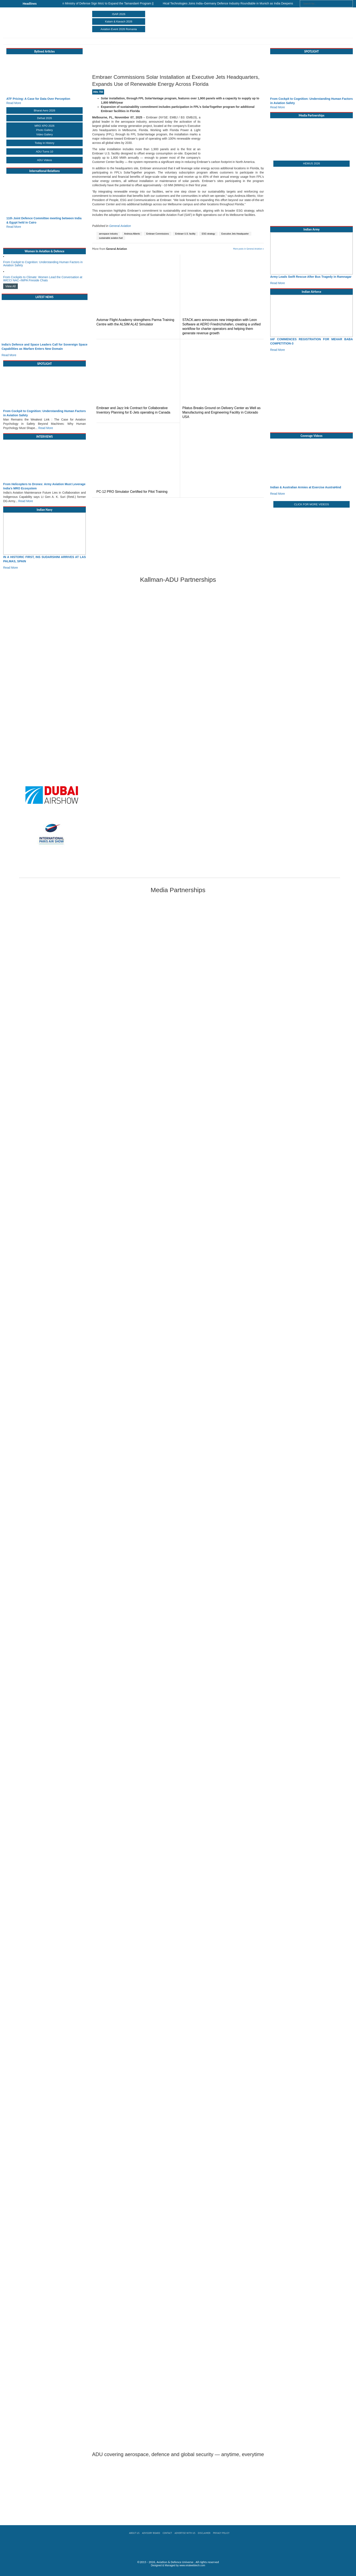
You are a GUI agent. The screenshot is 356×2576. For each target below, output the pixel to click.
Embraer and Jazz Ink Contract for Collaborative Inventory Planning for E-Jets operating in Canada (133, 410)
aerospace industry (108, 233)
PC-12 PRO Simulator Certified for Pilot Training (131, 491)
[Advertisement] (178, 2489)
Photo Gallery (44, 130)
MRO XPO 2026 (44, 125)
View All (10, 286)
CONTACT (167, 2533)
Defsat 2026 (44, 118)
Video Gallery (44, 134)
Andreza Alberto (132, 233)
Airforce (93, 41)
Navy (81, 41)
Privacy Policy (221, 2533)
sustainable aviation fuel (111, 238)
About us (134, 2533)
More (294, 41)
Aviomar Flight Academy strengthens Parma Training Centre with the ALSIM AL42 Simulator (135, 322)
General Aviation (120, 226)
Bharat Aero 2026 (44, 110)
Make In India (152, 41)
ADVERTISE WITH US (185, 2533)
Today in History (44, 142)
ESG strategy (208, 233)
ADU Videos (44, 160)
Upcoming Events (278, 41)
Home (61, 41)
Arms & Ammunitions (211, 41)
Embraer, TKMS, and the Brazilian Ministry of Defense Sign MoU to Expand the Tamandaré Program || (94, 3)
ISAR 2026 (118, 14)
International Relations (240, 41)
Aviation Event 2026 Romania (118, 29)
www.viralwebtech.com (192, 2565)
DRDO (262, 41)
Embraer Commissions (157, 233)
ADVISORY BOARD (151, 2533)
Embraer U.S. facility (185, 233)
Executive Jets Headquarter (235, 233)
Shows (106, 41)
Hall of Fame (172, 41)
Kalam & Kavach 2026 (118, 21)
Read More (13, 103)
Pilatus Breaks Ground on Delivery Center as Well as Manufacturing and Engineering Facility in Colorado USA (221, 412)
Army (70, 41)
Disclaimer (204, 2533)
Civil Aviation (123, 41)
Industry (189, 41)
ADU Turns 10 (44, 151)
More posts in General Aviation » (248, 248)
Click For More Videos (311, 504)
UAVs (138, 41)
